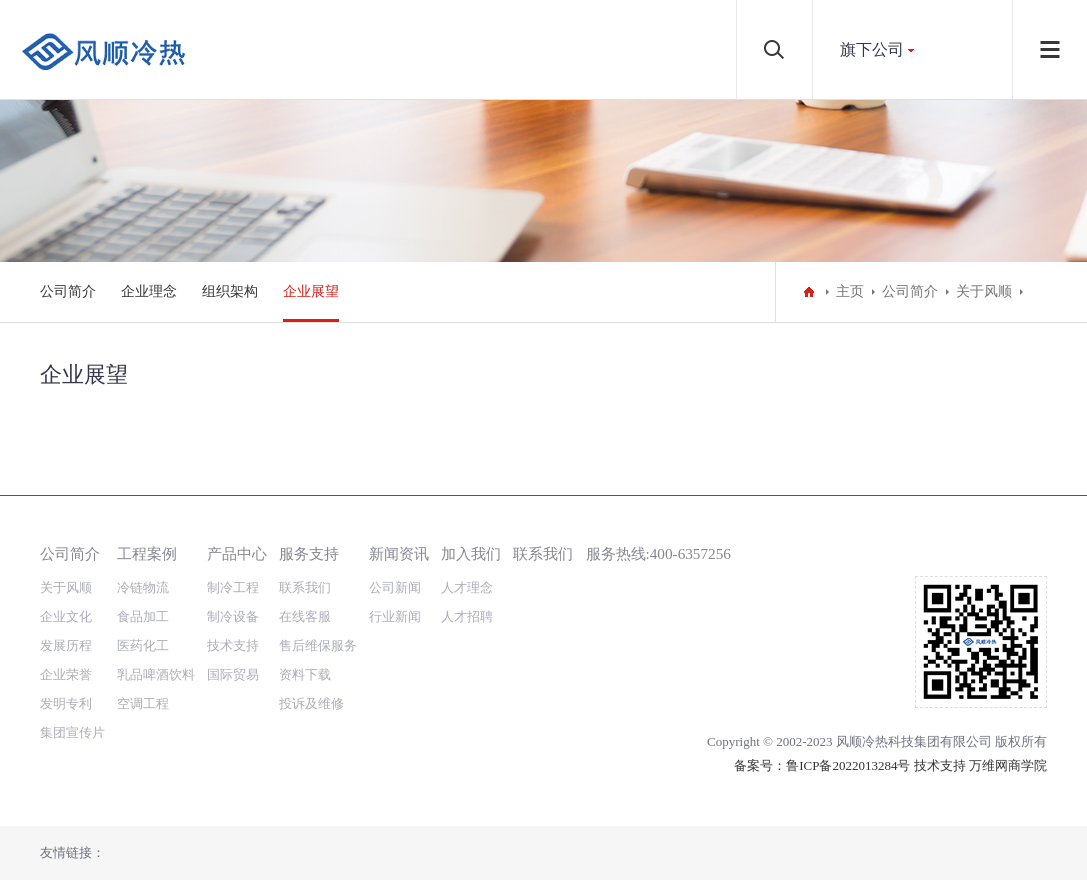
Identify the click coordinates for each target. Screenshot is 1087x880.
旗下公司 (872, 49)
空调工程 (143, 703)
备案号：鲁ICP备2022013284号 (822, 765)
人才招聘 (467, 616)
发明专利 (66, 703)
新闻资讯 (399, 553)
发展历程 (66, 645)
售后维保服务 (318, 645)
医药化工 (143, 645)
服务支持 (309, 553)
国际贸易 (233, 674)
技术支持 (233, 645)
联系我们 (305, 587)
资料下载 (305, 674)
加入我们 (471, 553)
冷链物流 (143, 587)
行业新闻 (395, 616)
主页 (850, 291)
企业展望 (311, 291)
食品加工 (143, 616)
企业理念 (149, 291)
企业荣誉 (66, 674)
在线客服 (305, 616)
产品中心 (237, 553)
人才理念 (467, 587)
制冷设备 (233, 616)
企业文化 (66, 616)
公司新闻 (395, 587)
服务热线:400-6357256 (658, 553)
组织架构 (230, 291)
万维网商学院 (1008, 765)
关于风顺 (984, 291)
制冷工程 (233, 587)
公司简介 (68, 291)
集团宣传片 (72, 732)
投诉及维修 (311, 703)
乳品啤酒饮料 (156, 674)
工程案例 (147, 553)
